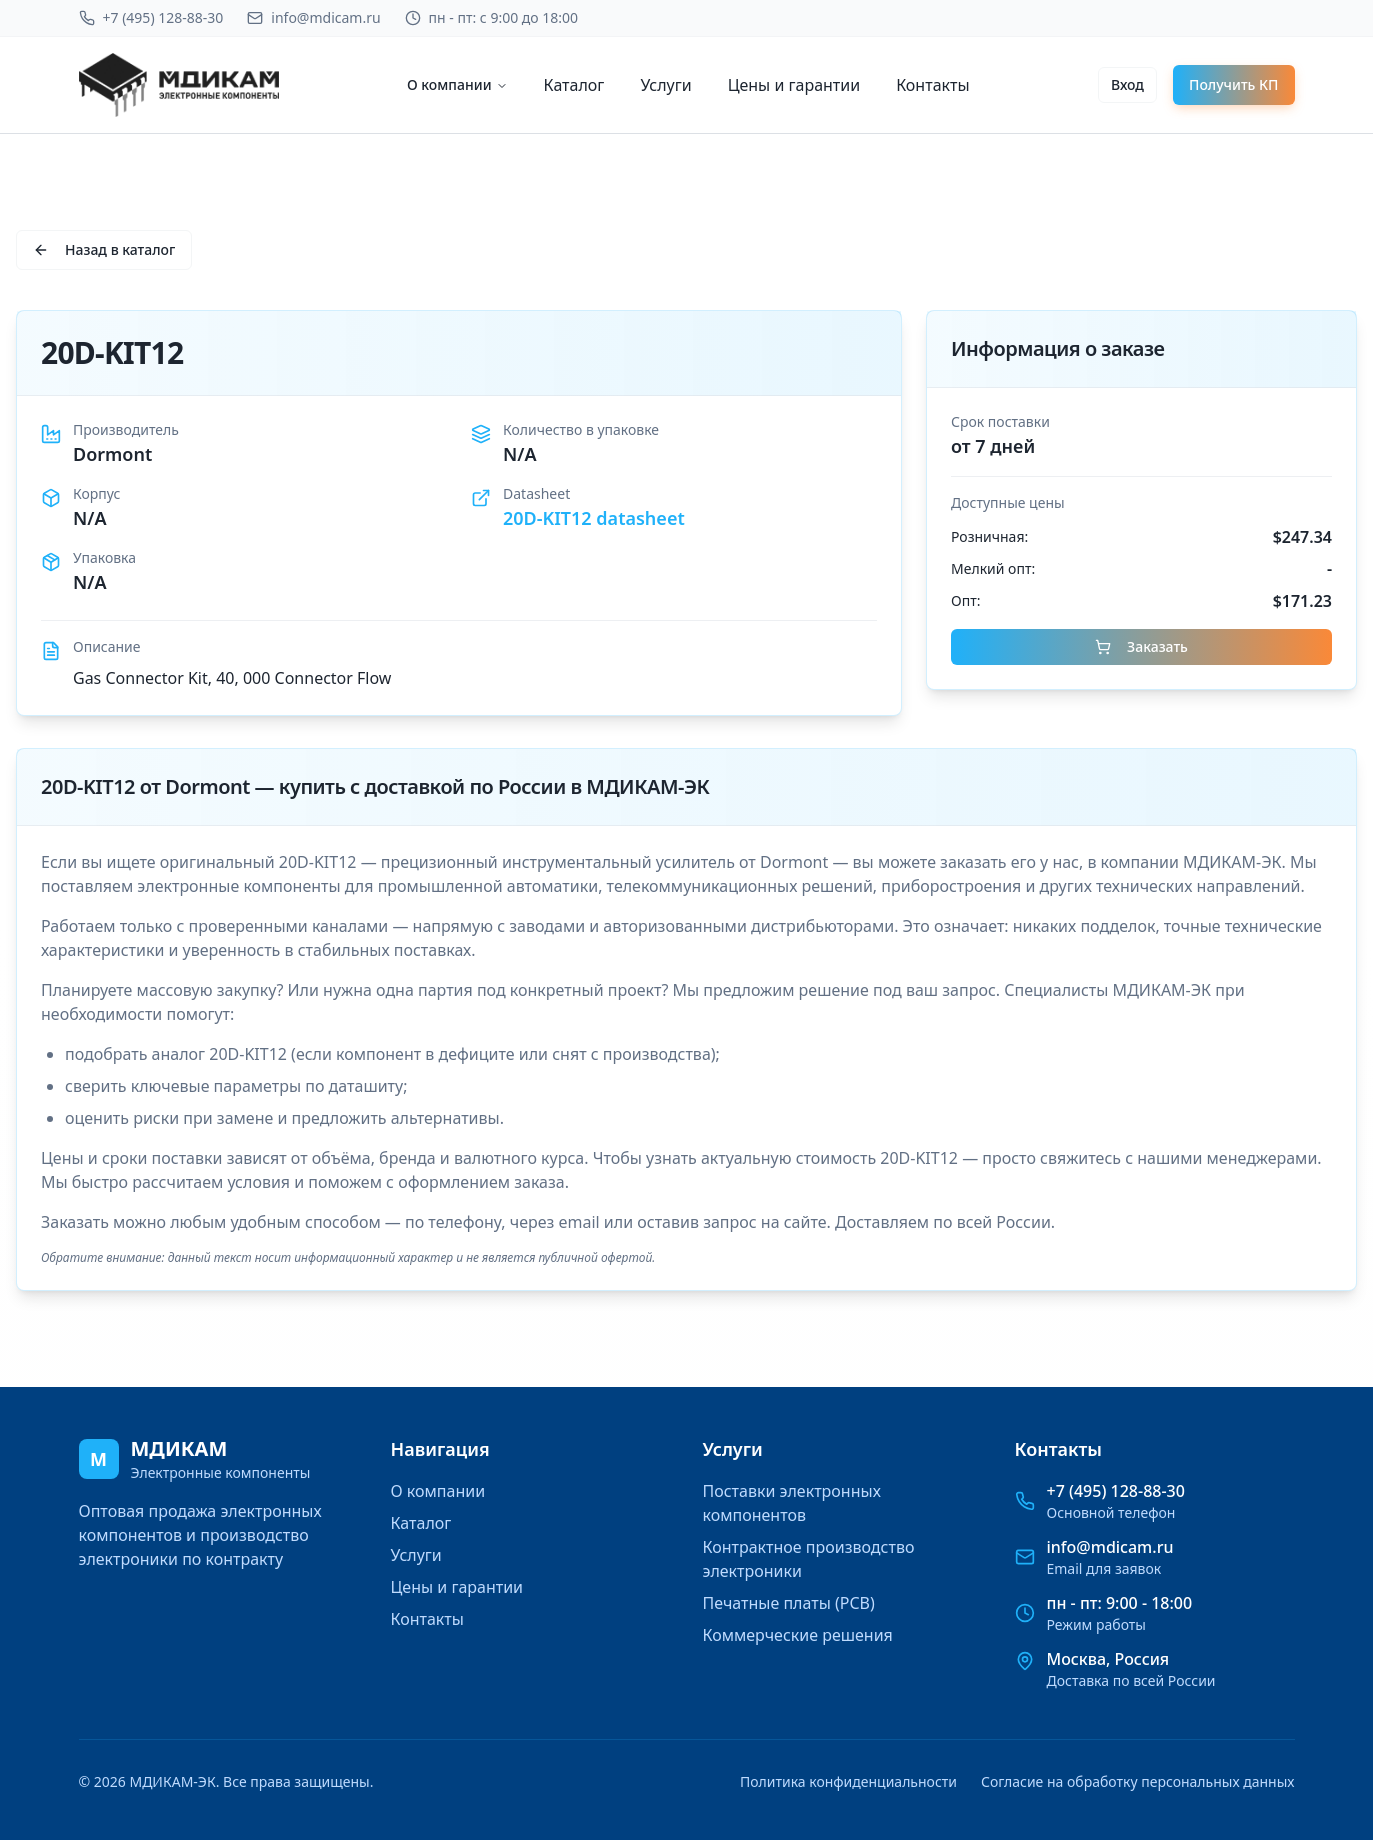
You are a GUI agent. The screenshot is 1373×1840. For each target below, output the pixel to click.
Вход (1127, 84)
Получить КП (1234, 84)
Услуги (665, 85)
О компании (457, 84)
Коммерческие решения (798, 1635)
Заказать (1141, 646)
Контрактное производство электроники (809, 1559)
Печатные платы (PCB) (789, 1603)
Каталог (574, 85)
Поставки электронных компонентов (792, 1503)
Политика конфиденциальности (848, 1781)
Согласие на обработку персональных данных (1137, 1781)
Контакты (932, 85)
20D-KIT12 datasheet (594, 518)
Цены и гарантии (794, 85)
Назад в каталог (104, 249)
